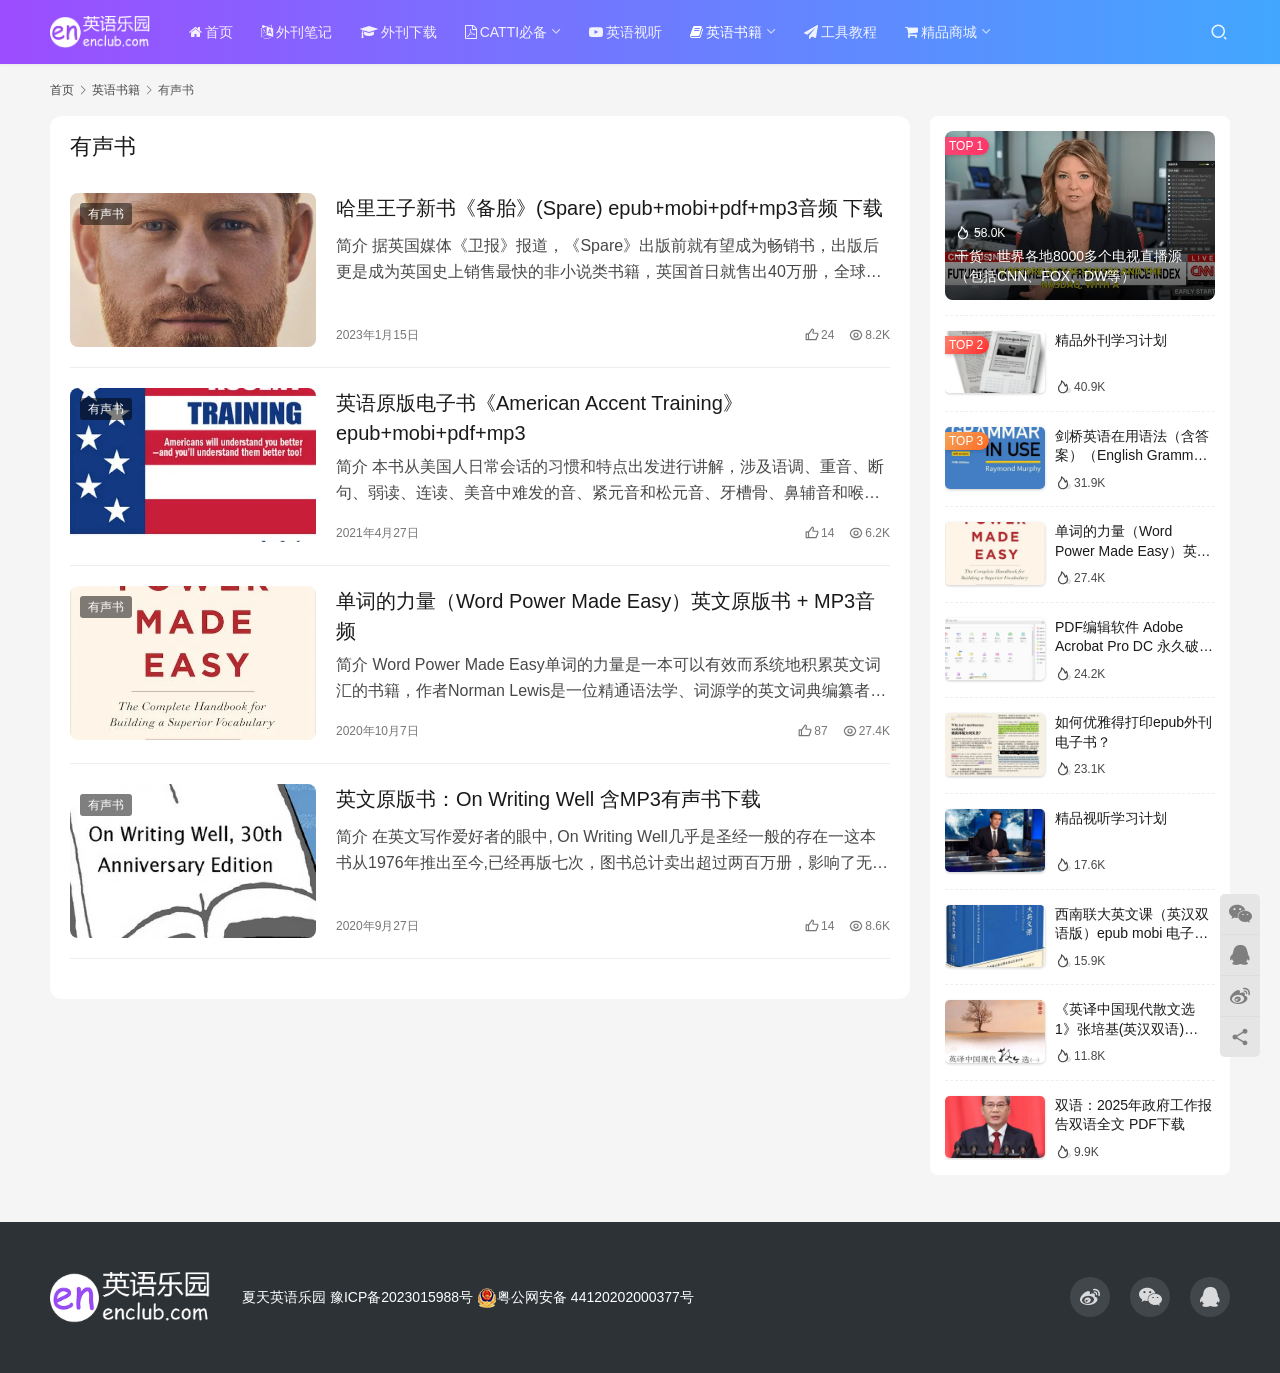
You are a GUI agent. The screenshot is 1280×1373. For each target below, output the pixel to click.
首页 (211, 32)
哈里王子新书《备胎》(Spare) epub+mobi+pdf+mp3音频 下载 (609, 208)
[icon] (1090, 1297)
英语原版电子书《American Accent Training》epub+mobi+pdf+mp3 (539, 418)
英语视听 (625, 32)
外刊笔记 (296, 32)
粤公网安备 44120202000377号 (585, 1297)
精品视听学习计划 (1111, 818)
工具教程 (840, 32)
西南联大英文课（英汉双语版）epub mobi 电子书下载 (1132, 933)
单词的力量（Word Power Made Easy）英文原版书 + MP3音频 (605, 616)
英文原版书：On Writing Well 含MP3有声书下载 (548, 799)
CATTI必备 (506, 32)
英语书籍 (726, 32)
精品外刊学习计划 (1111, 340)
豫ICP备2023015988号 (401, 1297)
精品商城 (941, 32)
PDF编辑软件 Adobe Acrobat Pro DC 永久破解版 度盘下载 (1134, 646)
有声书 (106, 214)
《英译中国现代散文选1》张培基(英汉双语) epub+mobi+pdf (1125, 1028)
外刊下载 (398, 32)
